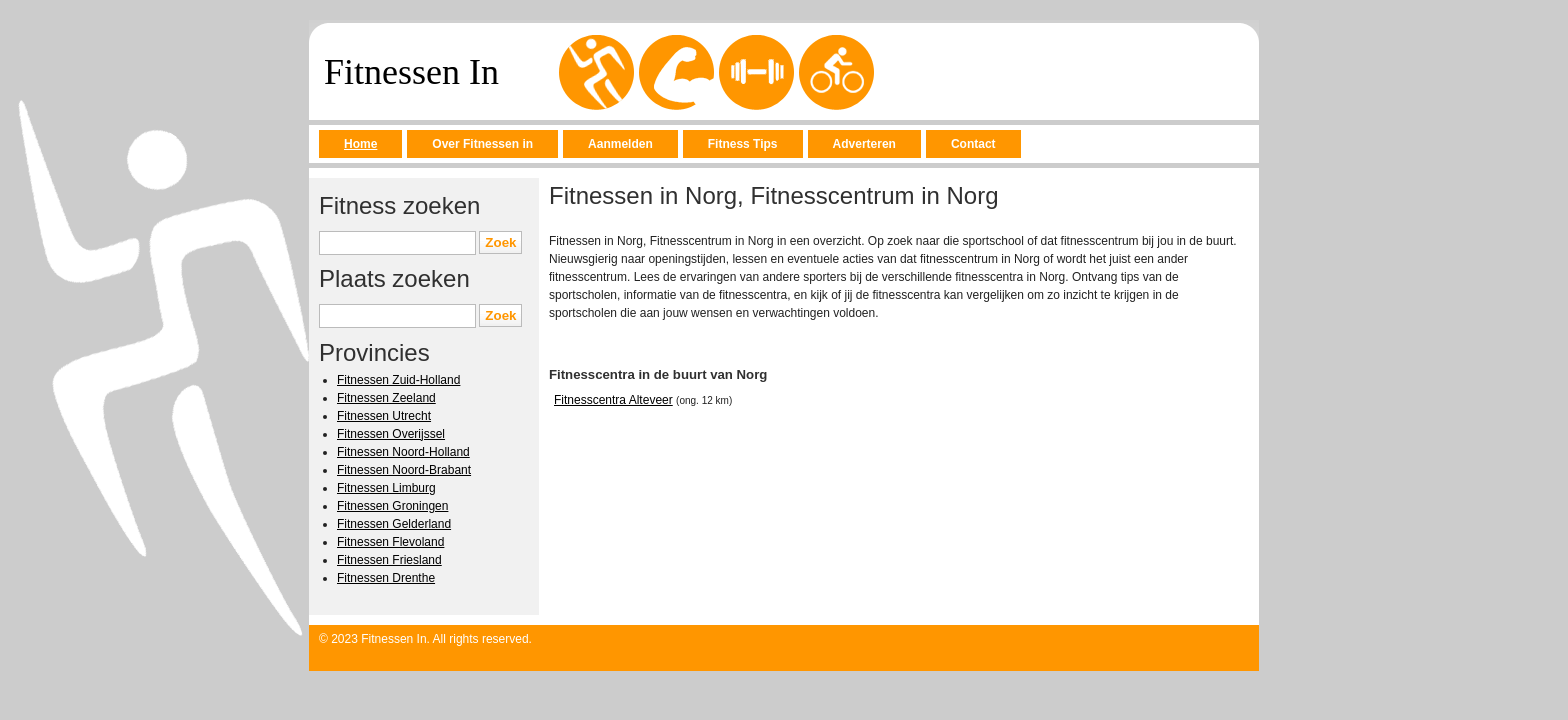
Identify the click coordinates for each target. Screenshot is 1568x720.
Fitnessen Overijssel (391, 434)
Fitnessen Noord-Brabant (404, 470)
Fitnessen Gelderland (394, 524)
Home (360, 144)
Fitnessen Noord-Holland (403, 452)
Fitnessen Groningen (392, 506)
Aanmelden (620, 144)
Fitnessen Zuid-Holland (398, 380)
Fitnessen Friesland (389, 560)
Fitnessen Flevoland (390, 542)
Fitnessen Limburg (386, 488)
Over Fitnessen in (482, 144)
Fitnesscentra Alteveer (613, 400)
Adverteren (864, 144)
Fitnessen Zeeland (386, 398)
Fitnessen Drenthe (386, 578)
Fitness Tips (743, 144)
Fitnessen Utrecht (384, 416)
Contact (973, 144)
